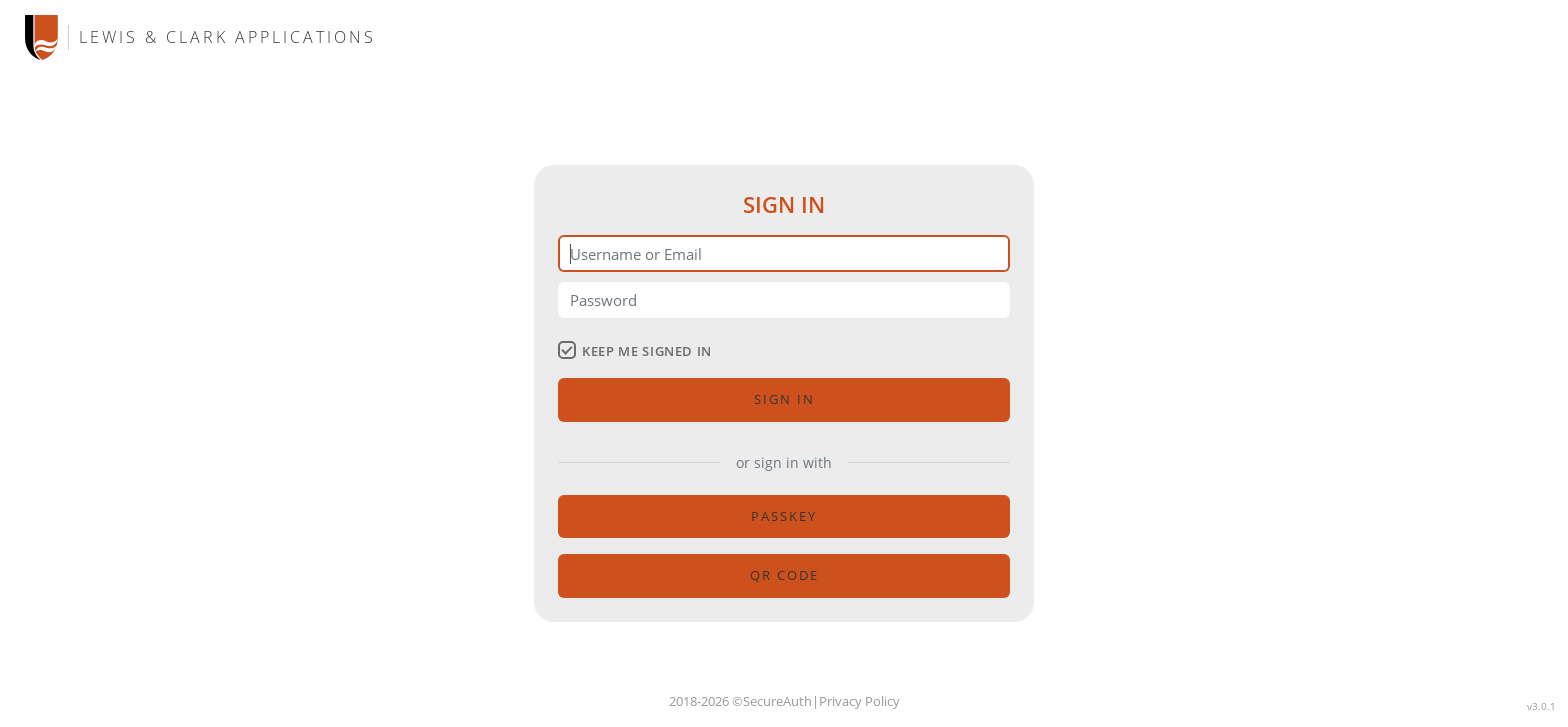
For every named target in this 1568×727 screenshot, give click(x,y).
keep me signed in (635, 351)
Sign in (784, 399)
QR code (784, 575)
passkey (784, 516)
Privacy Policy (859, 701)
